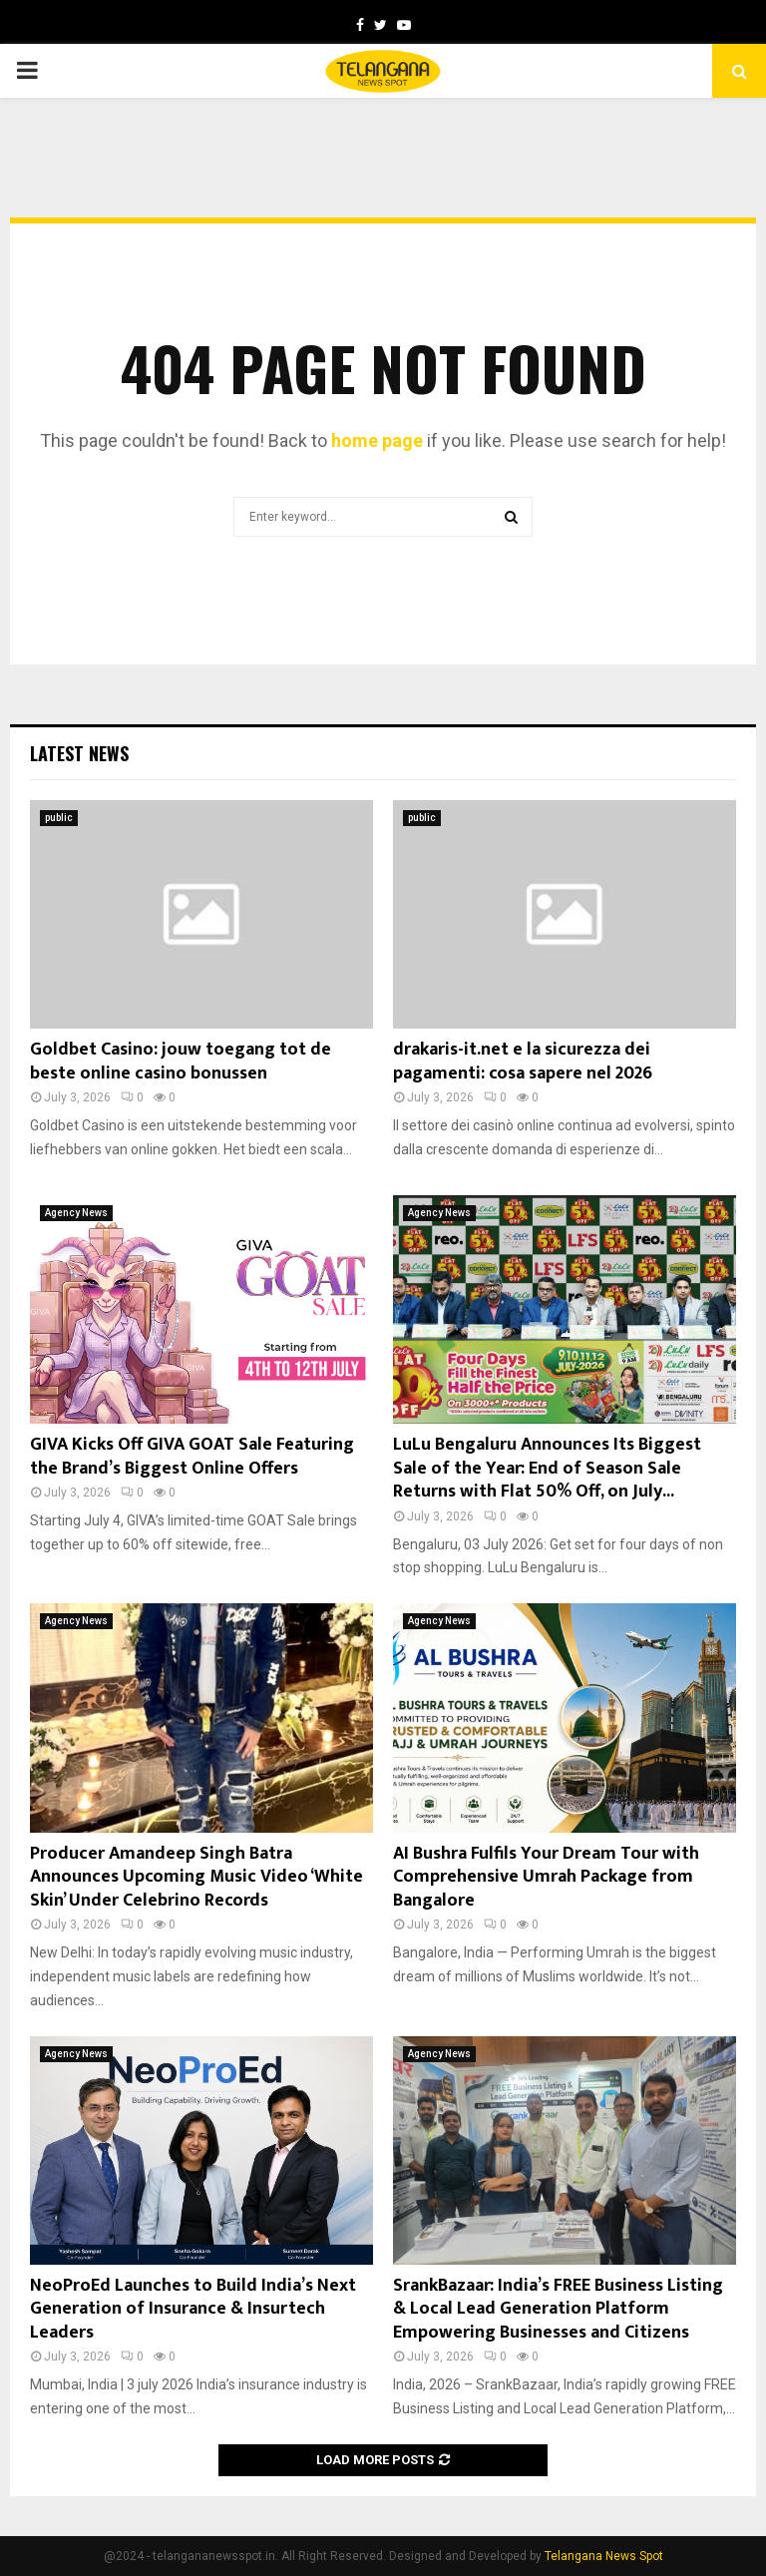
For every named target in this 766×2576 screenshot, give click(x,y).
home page (377, 440)
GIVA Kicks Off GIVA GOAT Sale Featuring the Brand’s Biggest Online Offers (192, 1456)
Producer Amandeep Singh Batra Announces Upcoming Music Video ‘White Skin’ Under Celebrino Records (196, 1877)
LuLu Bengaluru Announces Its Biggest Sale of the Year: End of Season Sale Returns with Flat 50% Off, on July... (547, 1468)
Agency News (76, 1212)
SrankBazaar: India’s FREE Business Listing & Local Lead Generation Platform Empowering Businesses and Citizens (558, 2309)
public (59, 817)
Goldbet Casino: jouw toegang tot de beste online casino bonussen (180, 1061)
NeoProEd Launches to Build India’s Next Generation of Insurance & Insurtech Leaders (193, 2309)
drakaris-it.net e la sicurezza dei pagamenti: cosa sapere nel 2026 (522, 1061)
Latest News (79, 753)
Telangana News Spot (604, 2556)
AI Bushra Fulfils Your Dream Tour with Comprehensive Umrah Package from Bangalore (546, 1877)
